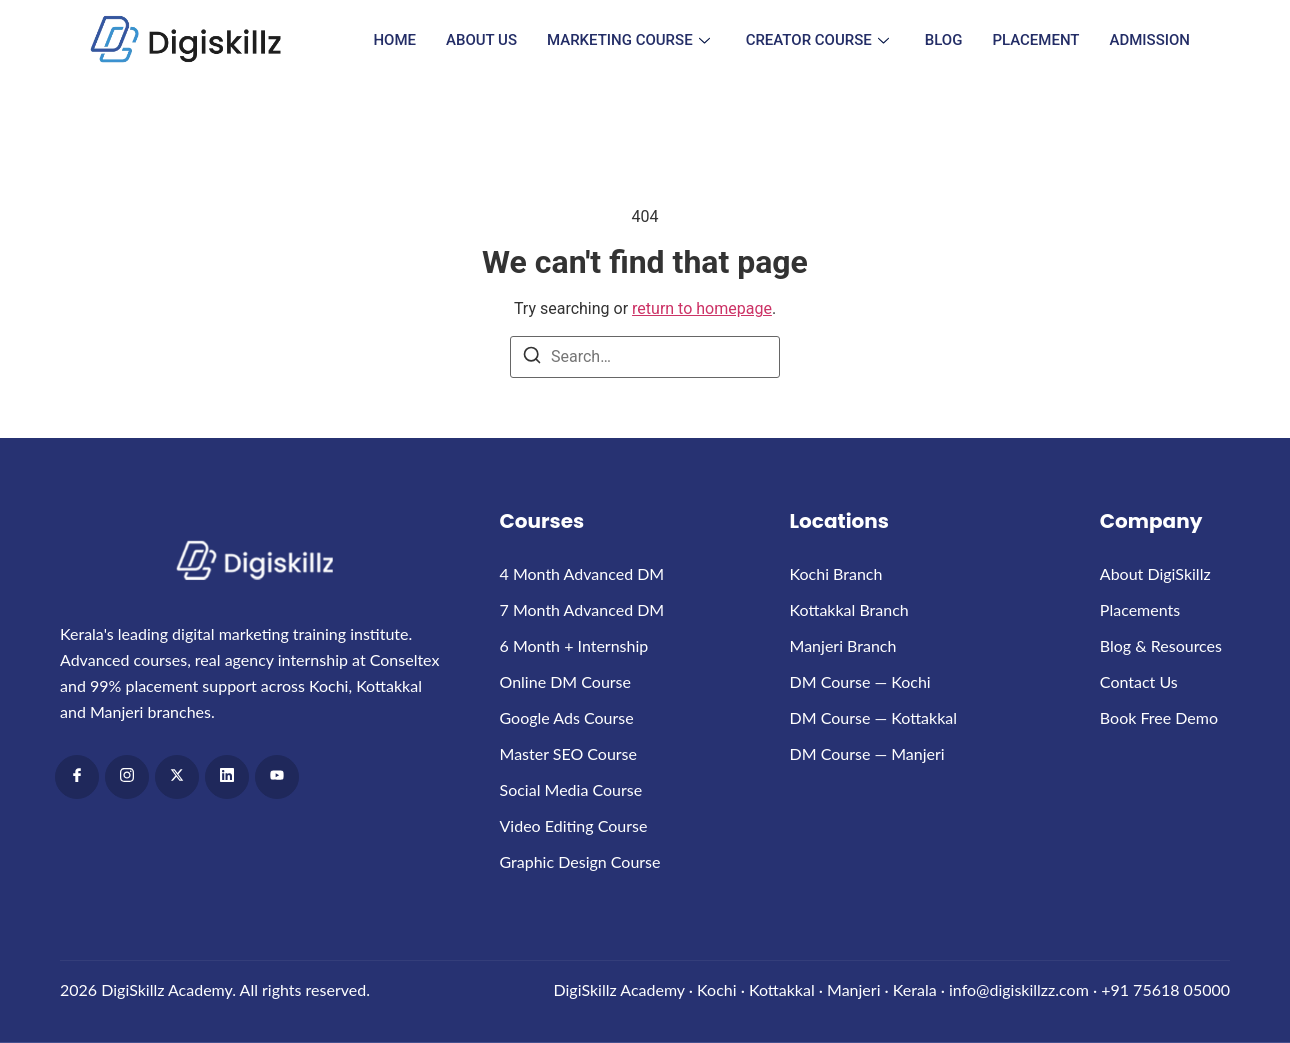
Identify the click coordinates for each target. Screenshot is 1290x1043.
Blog (944, 40)
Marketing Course (628, 40)
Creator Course (817, 40)
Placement (1035, 40)
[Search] (532, 358)
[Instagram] (127, 777)
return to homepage (702, 308)
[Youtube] (277, 777)
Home (394, 40)
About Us (481, 40)
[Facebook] (77, 777)
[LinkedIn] (227, 777)
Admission (1150, 40)
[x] (177, 777)
